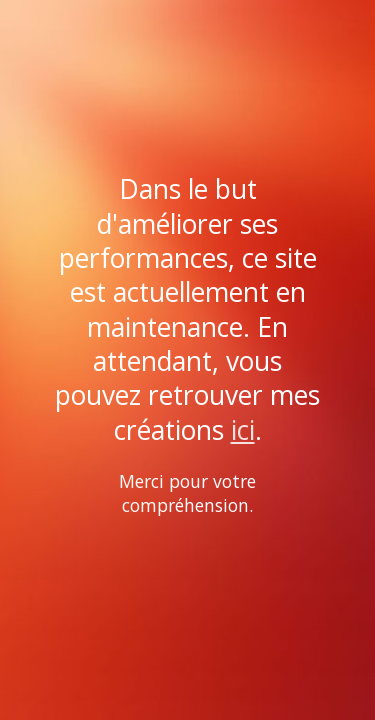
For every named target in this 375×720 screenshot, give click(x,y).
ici (243, 430)
